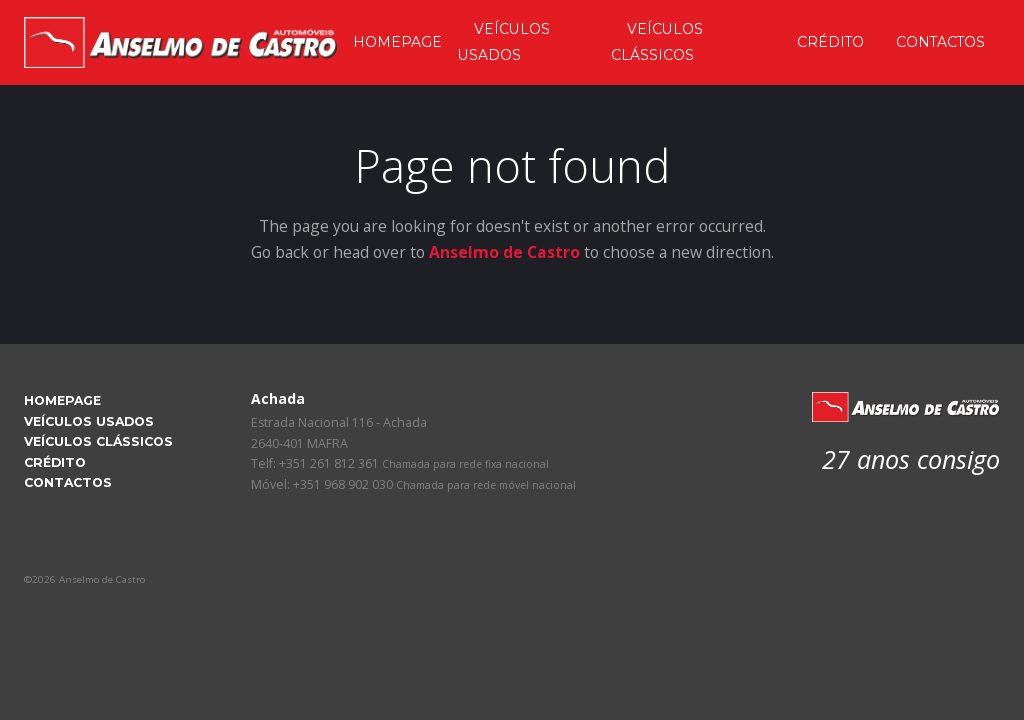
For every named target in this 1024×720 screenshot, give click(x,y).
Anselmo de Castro (504, 252)
